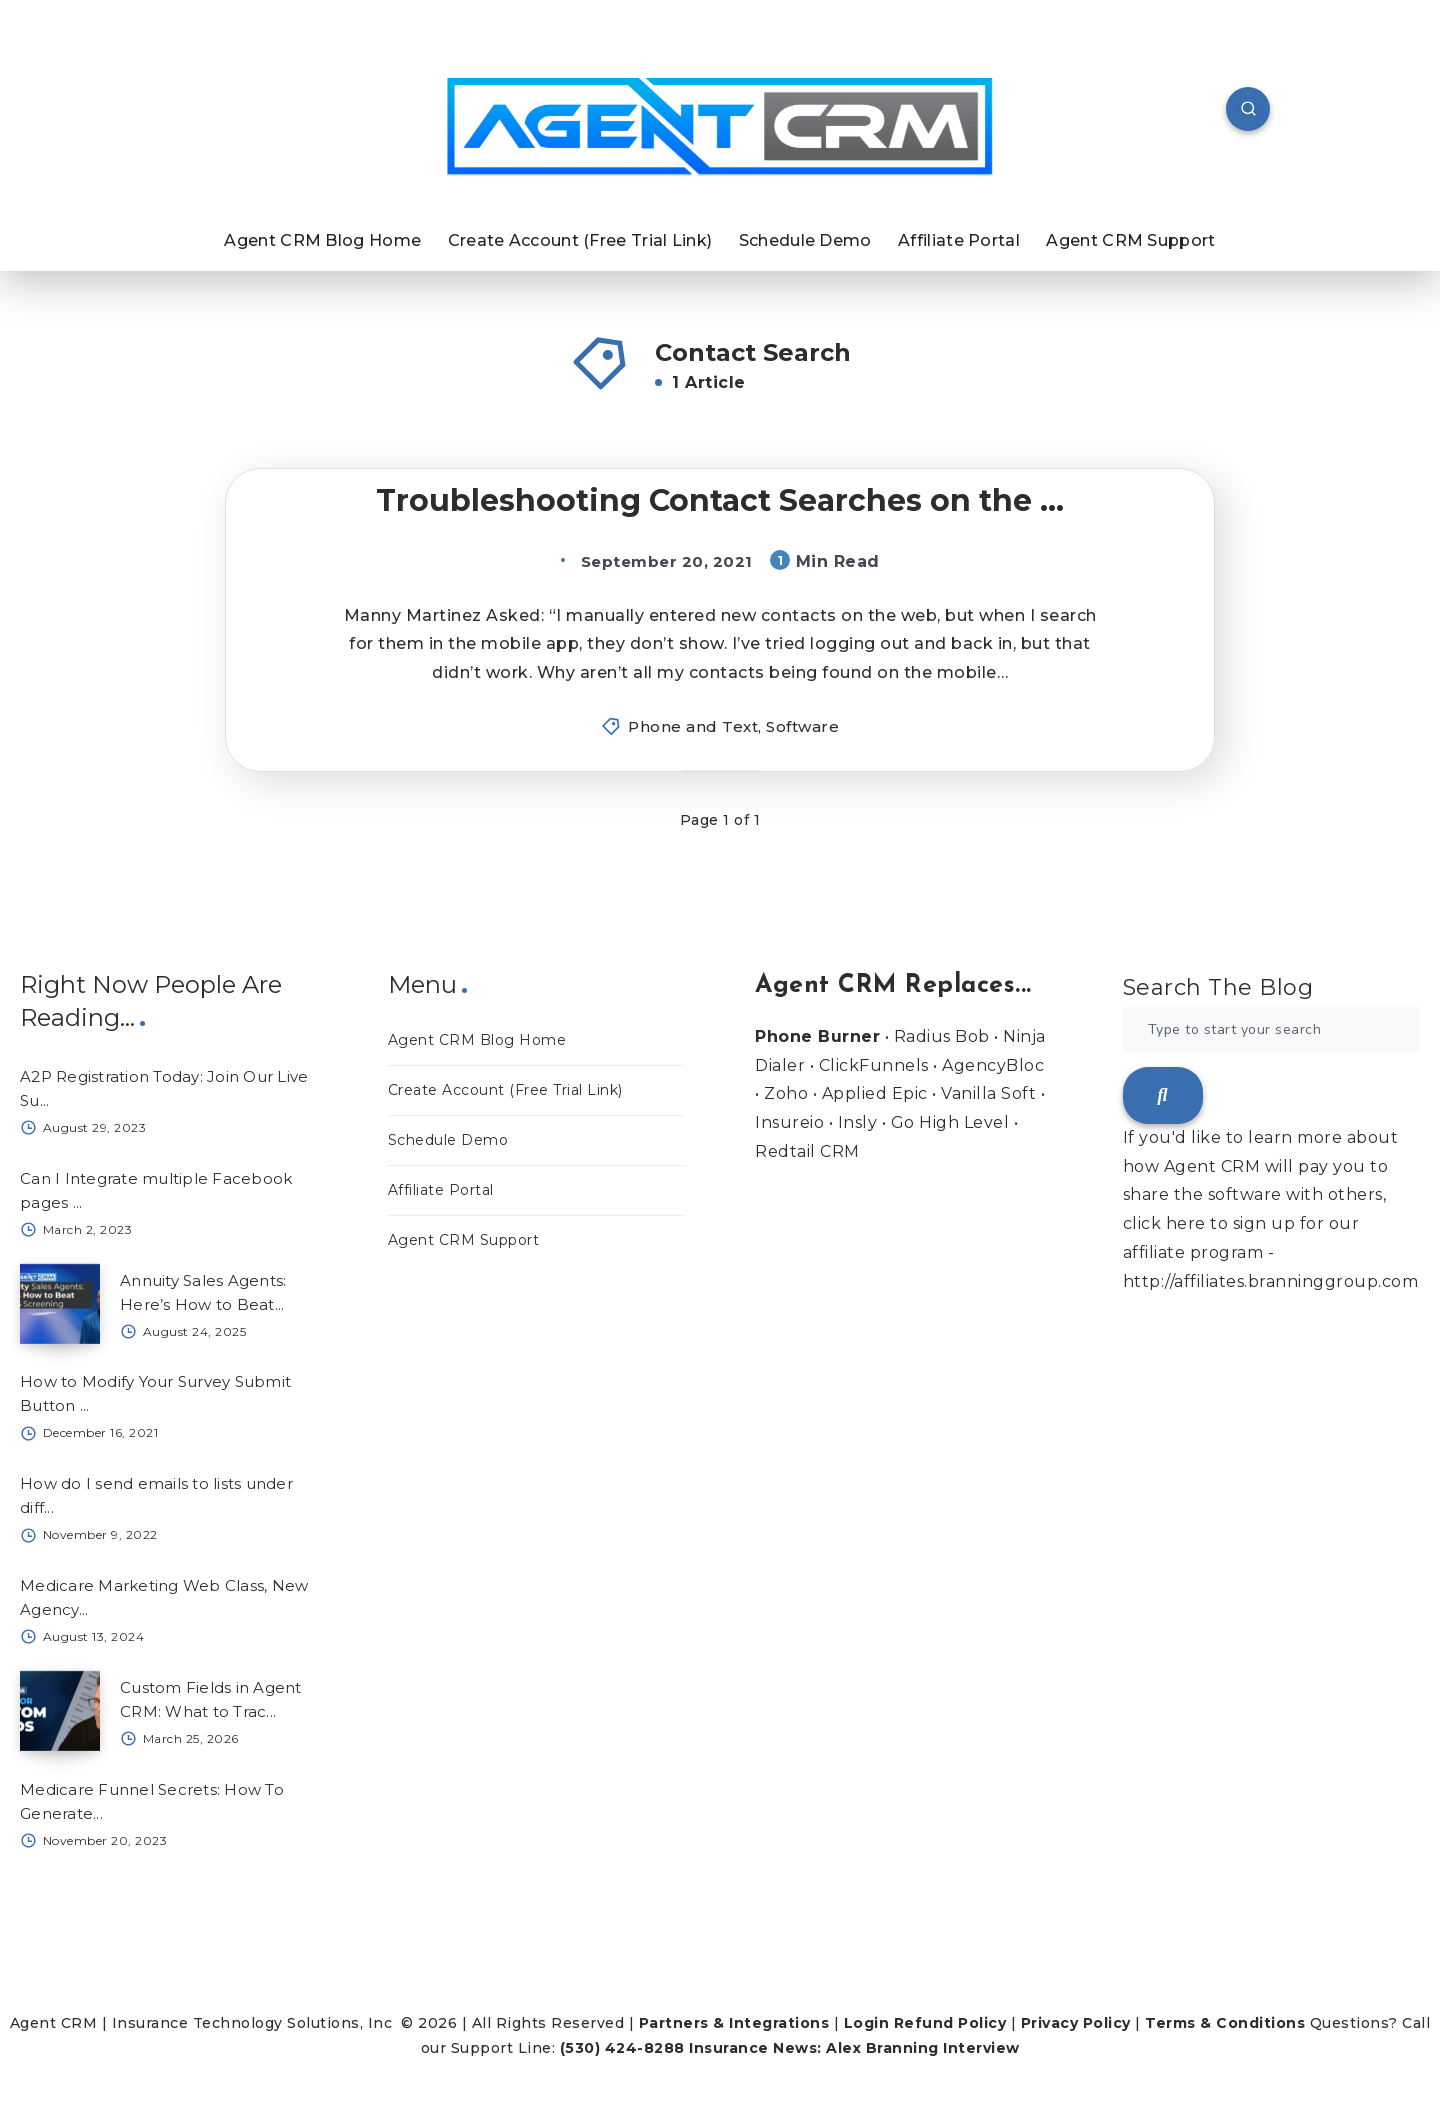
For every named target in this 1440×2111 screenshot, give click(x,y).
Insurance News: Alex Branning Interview (854, 2048)
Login (867, 2023)
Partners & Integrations (734, 2023)
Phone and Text (693, 726)
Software (802, 726)
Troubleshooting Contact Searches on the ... (720, 500)
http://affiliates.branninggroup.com (1271, 1281)
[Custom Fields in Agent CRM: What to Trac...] (60, 1711)
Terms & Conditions (1225, 2023)
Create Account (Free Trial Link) (580, 240)
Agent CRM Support (1130, 240)
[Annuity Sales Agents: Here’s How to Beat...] (60, 1304)
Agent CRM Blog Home (322, 240)
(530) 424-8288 (622, 2048)
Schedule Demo (805, 240)
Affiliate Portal (959, 240)
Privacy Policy (1076, 2023)
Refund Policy (950, 2023)
